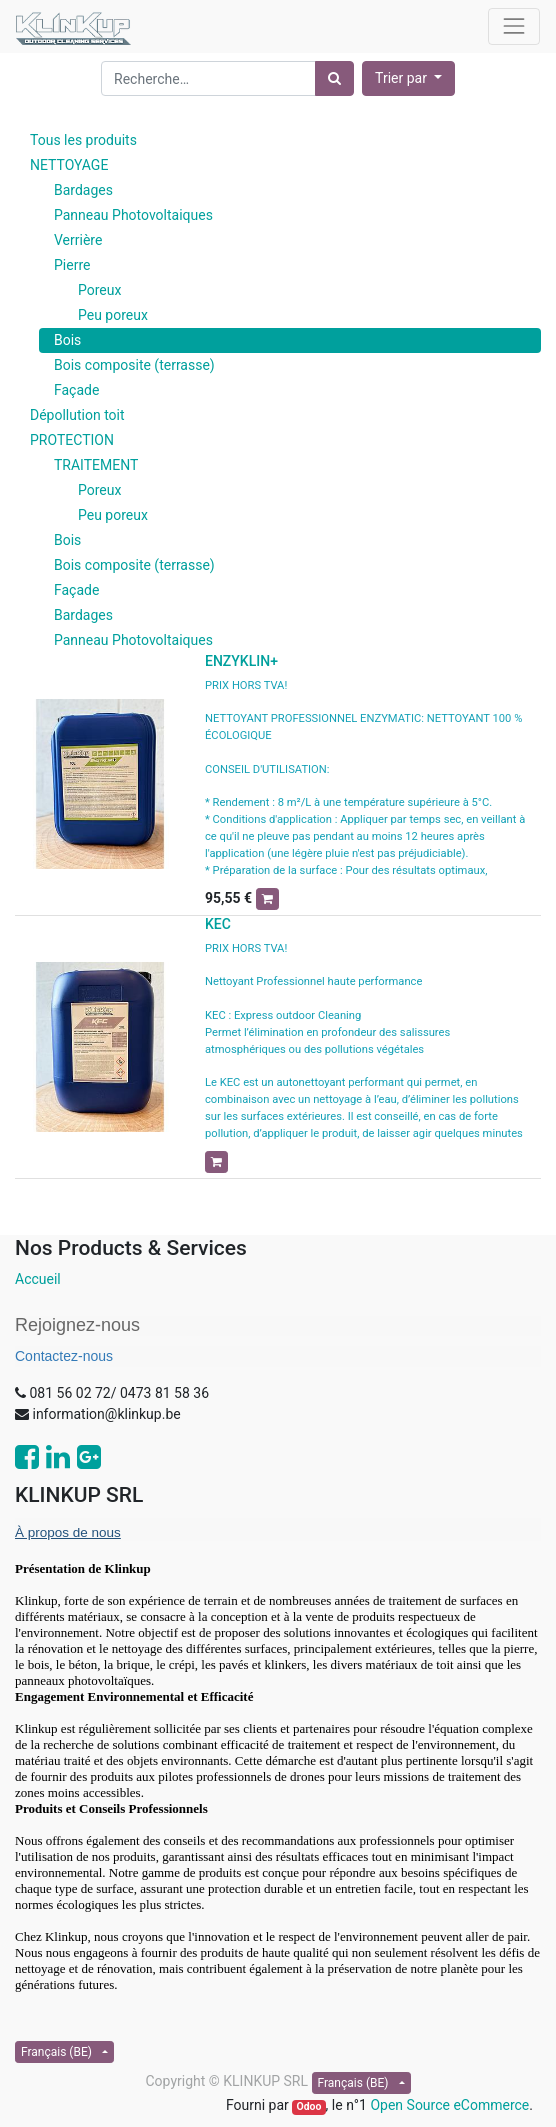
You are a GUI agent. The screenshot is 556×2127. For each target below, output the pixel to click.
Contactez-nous (64, 1356)
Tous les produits (83, 140)
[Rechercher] (334, 78)
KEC (218, 924)
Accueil (38, 1279)
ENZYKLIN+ (241, 661)
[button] (408, 78)
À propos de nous (68, 1532)
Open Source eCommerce (449, 2105)
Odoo (308, 2106)
